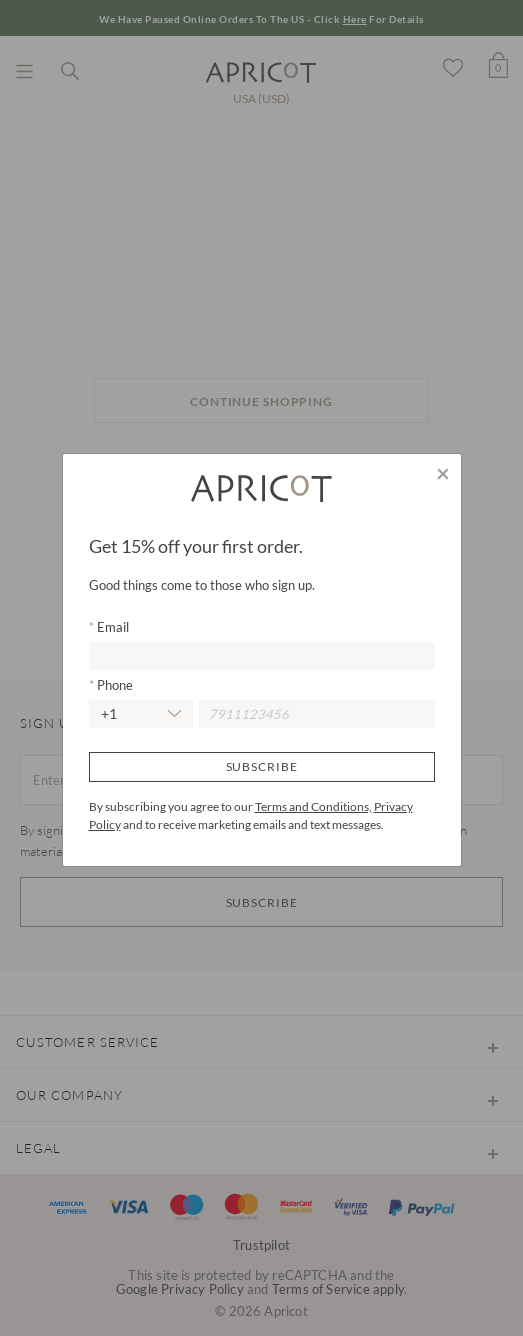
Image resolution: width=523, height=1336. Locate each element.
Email (111, 627)
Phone (113, 685)
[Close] (443, 473)
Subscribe (262, 766)
